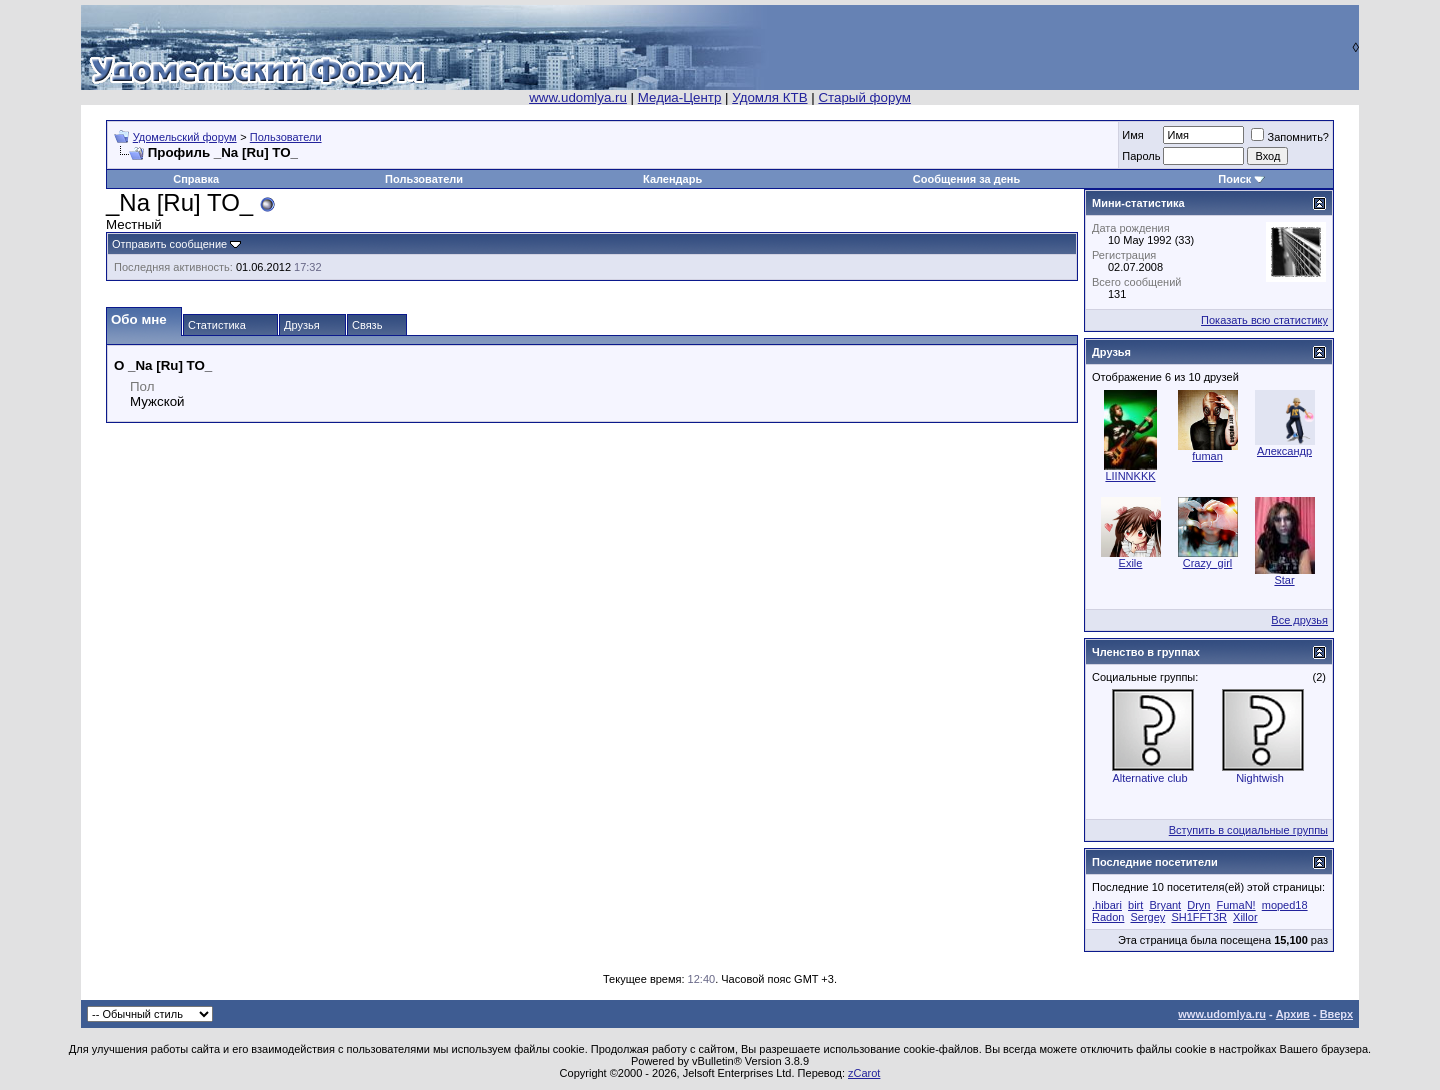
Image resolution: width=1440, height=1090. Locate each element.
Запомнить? (1290, 137)
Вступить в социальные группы (1248, 830)
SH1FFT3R (1199, 917)
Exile (1131, 563)
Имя (1132, 135)
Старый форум (864, 97)
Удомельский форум (185, 137)
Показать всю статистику (1264, 320)
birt (1135, 905)
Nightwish (1260, 778)
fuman (1207, 456)
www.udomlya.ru (578, 97)
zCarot (864, 1073)
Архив (1293, 1014)
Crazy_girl (1208, 563)
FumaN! (1236, 905)
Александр (1284, 451)
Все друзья (1299, 620)
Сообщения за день (966, 179)
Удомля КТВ (769, 97)
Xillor (1245, 917)
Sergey (1147, 917)
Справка (196, 179)
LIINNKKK (1130, 476)
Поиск (1234, 179)
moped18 (1285, 905)
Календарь (672, 179)
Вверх (1336, 1014)
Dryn (1198, 905)
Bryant (1165, 905)
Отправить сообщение (169, 244)
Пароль (1141, 156)
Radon (1108, 917)
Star (1284, 580)
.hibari (1107, 905)
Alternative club (1149, 778)
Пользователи (286, 137)
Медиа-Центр (680, 97)
